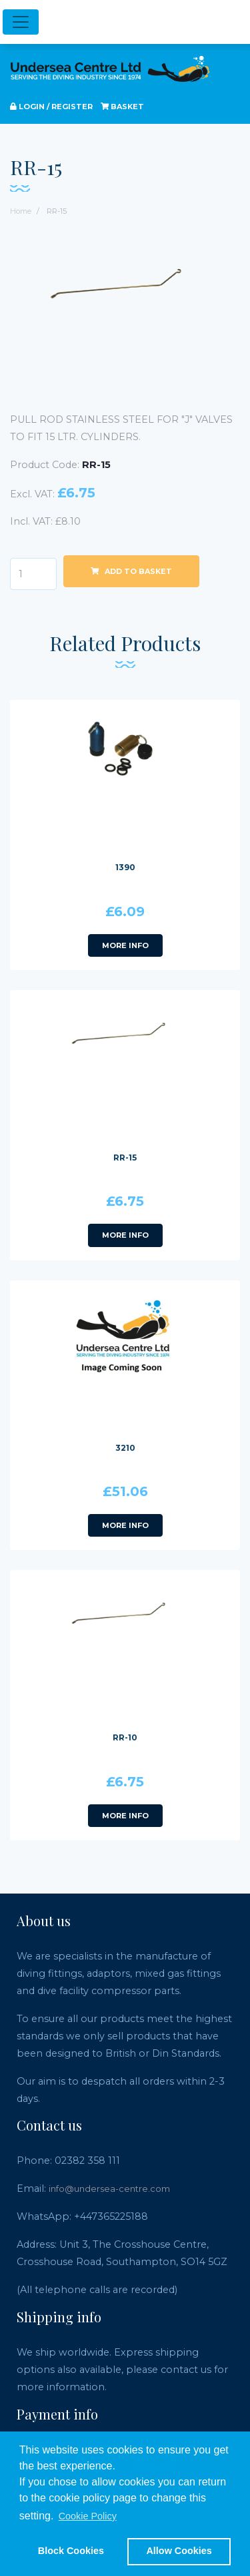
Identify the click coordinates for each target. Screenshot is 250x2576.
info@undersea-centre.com (109, 2188)
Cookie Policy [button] (88, 2516)
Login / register (51, 106)
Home (20, 211)
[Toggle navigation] (21, 22)
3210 (125, 1448)
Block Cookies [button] (71, 2550)
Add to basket (131, 571)
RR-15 (125, 1157)
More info (125, 945)
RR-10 (125, 1737)
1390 (125, 867)
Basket (122, 106)
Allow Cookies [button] (178, 2550)
